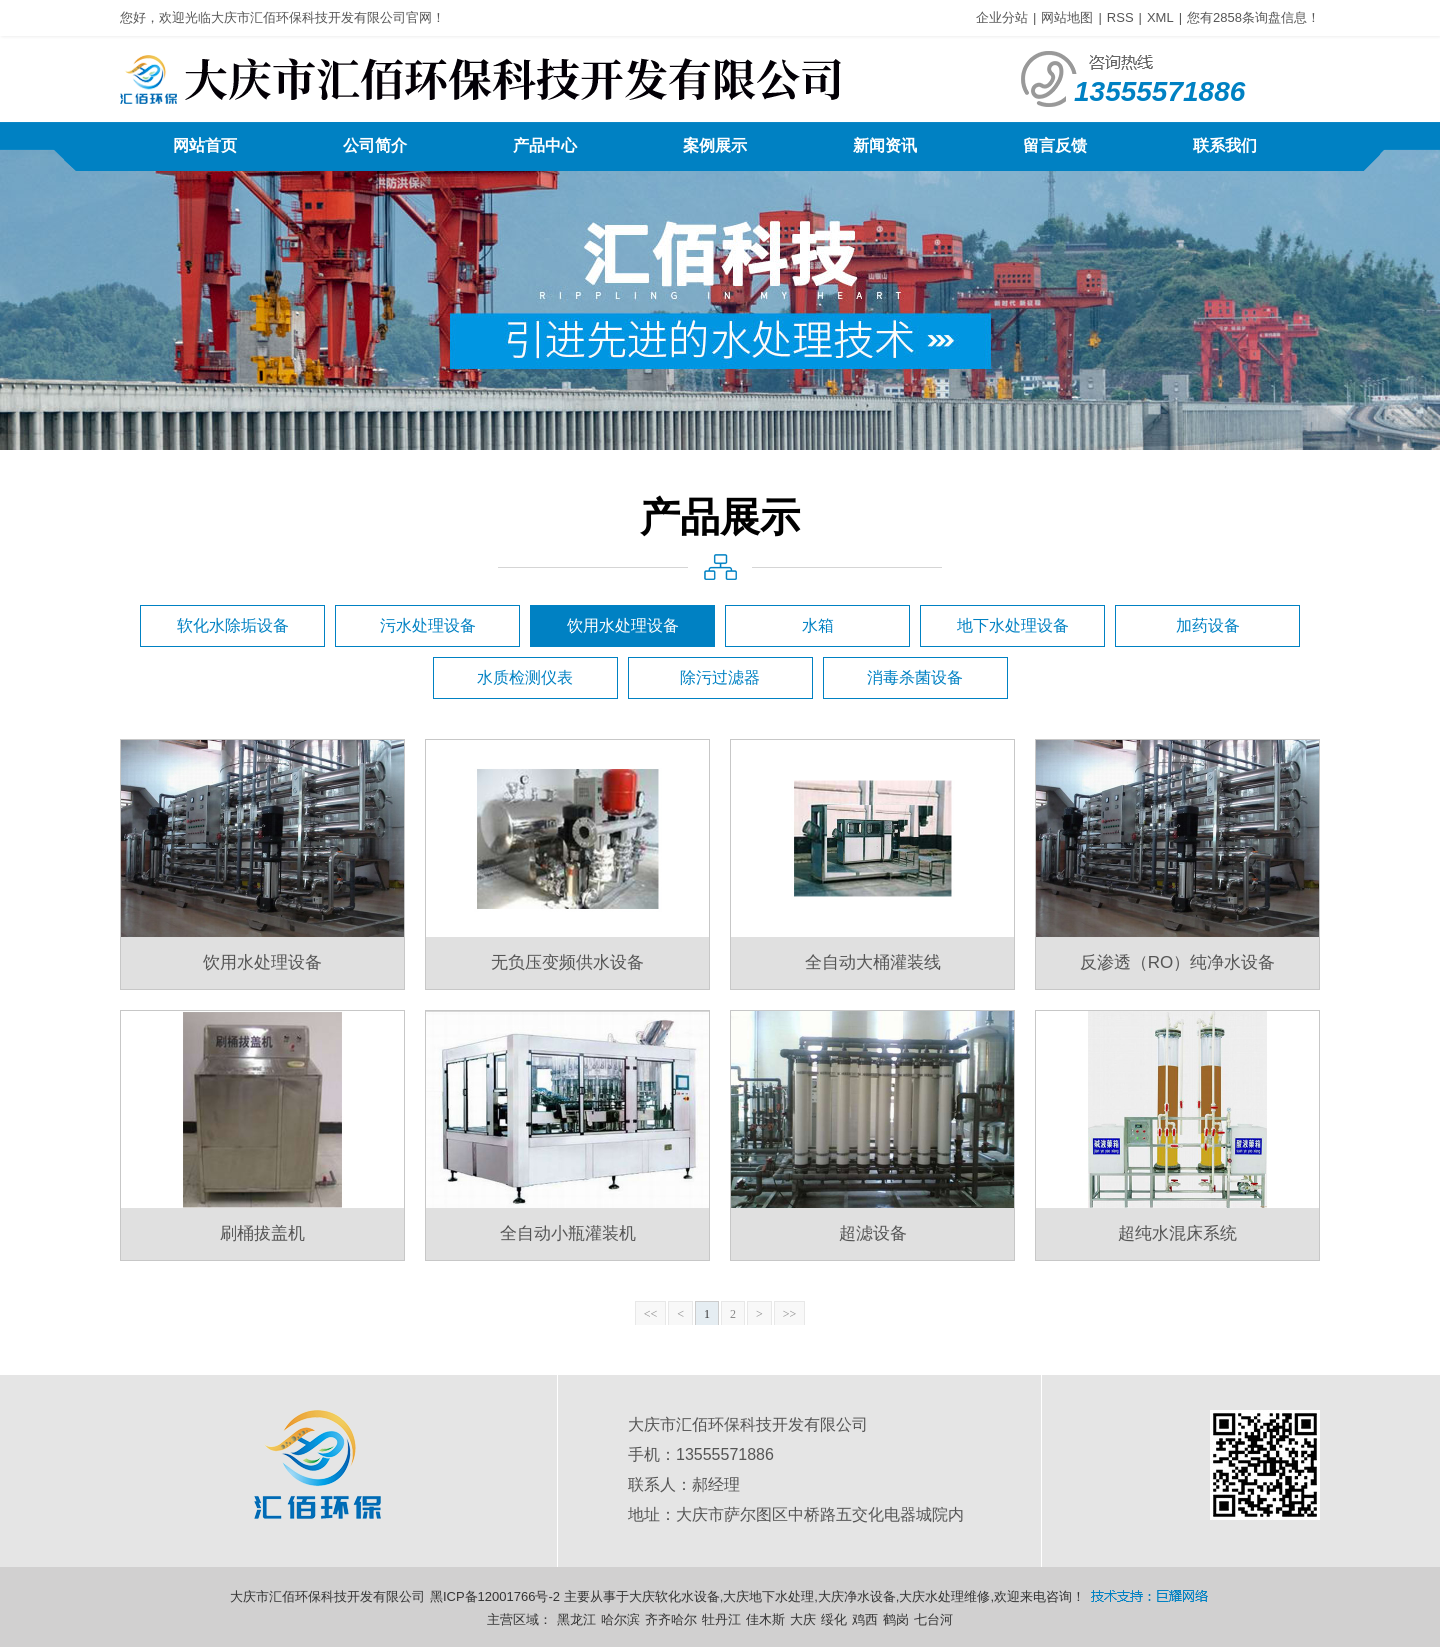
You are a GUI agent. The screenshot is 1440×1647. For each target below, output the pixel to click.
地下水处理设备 (1013, 625)
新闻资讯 (885, 145)
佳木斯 (765, 1619)
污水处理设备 (428, 625)
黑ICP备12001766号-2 (495, 1596)
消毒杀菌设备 (915, 677)
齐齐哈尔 (671, 1619)
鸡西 (865, 1619)
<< (651, 1314)
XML (1160, 17)
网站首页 (205, 145)
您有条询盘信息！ (1253, 17)
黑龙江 (576, 1619)
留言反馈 (1055, 145)
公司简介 (375, 145)
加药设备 (1208, 625)
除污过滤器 (720, 677)
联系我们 (1225, 145)
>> (790, 1314)
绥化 (834, 1619)
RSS (1120, 17)
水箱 (818, 625)
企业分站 (1002, 17)
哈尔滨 (620, 1619)
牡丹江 (721, 1619)
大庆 (803, 1619)
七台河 (933, 1619)
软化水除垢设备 (233, 625)
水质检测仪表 (525, 677)
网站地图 (1067, 17)
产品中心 (545, 145)
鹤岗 (896, 1619)
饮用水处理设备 (623, 625)
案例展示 (715, 145)
